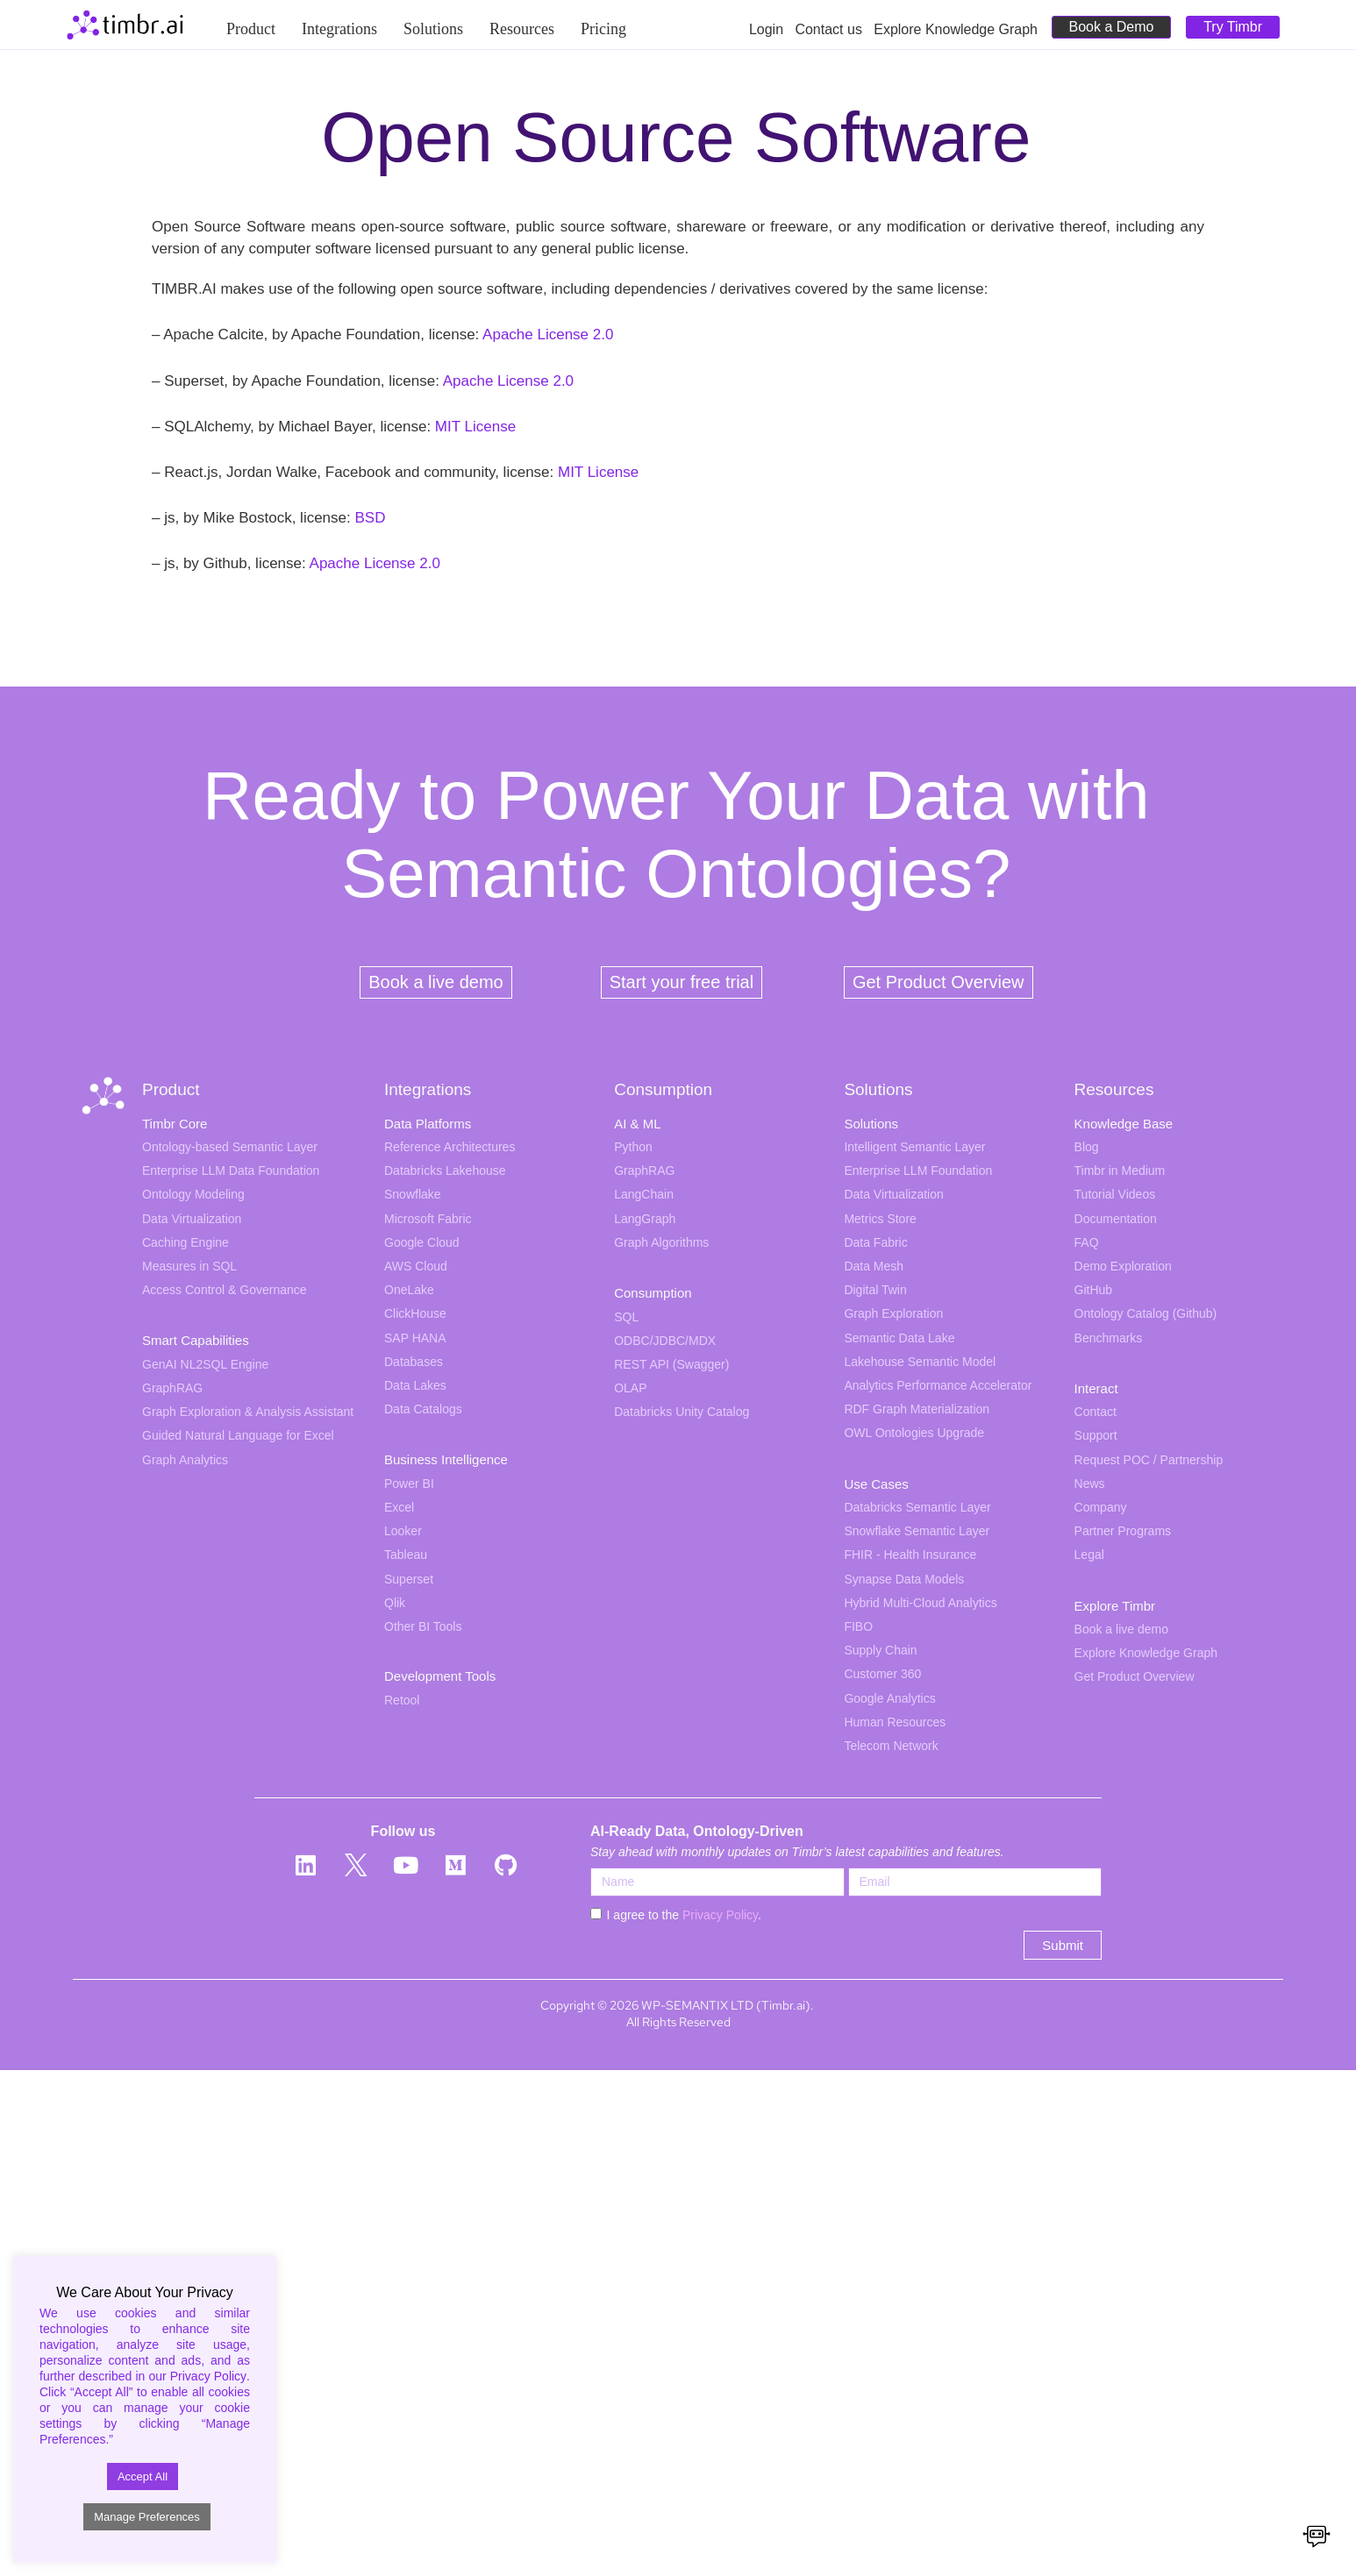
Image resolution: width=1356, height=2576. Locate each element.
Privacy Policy (720, 1915)
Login (772, 29)
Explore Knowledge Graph (956, 29)
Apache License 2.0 (547, 334)
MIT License (475, 426)
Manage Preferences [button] (147, 2516)
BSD (369, 517)
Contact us (834, 29)
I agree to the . (684, 1915)
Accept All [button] (143, 2476)
